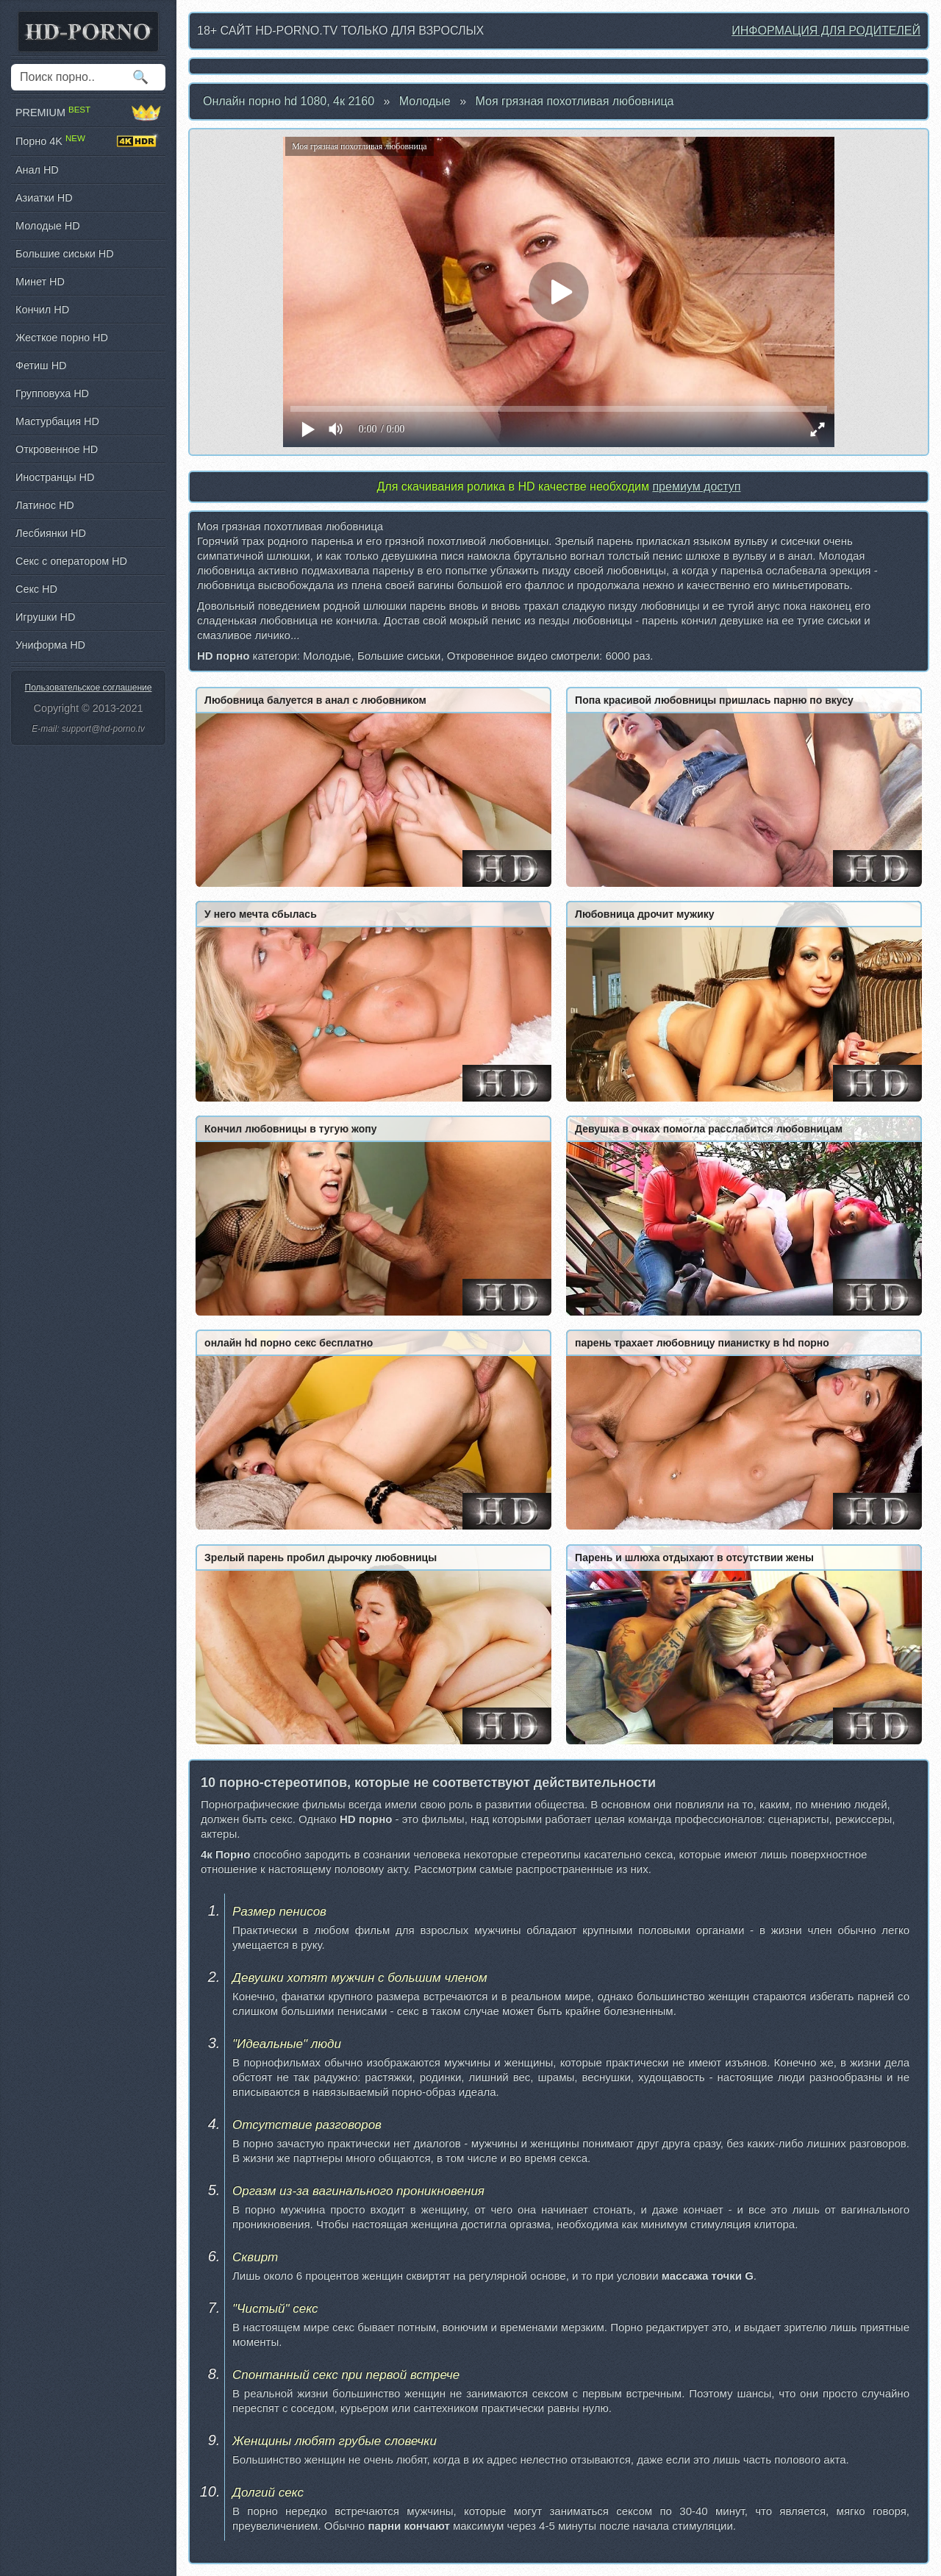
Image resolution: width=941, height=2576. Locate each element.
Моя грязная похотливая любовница (575, 101)
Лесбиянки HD (50, 533)
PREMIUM (88, 112)
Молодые (425, 101)
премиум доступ (696, 486)
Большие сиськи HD (64, 254)
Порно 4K (88, 141)
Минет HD (40, 282)
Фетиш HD (40, 365)
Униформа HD (50, 645)
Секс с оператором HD (71, 561)
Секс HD (36, 589)
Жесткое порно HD (61, 337)
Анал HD (37, 170)
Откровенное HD (56, 449)
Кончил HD (42, 309)
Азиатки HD (44, 198)
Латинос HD (44, 505)
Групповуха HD (52, 393)
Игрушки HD (45, 617)
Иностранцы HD (54, 477)
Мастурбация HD (57, 421)
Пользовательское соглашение (88, 687)
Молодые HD (47, 226)
